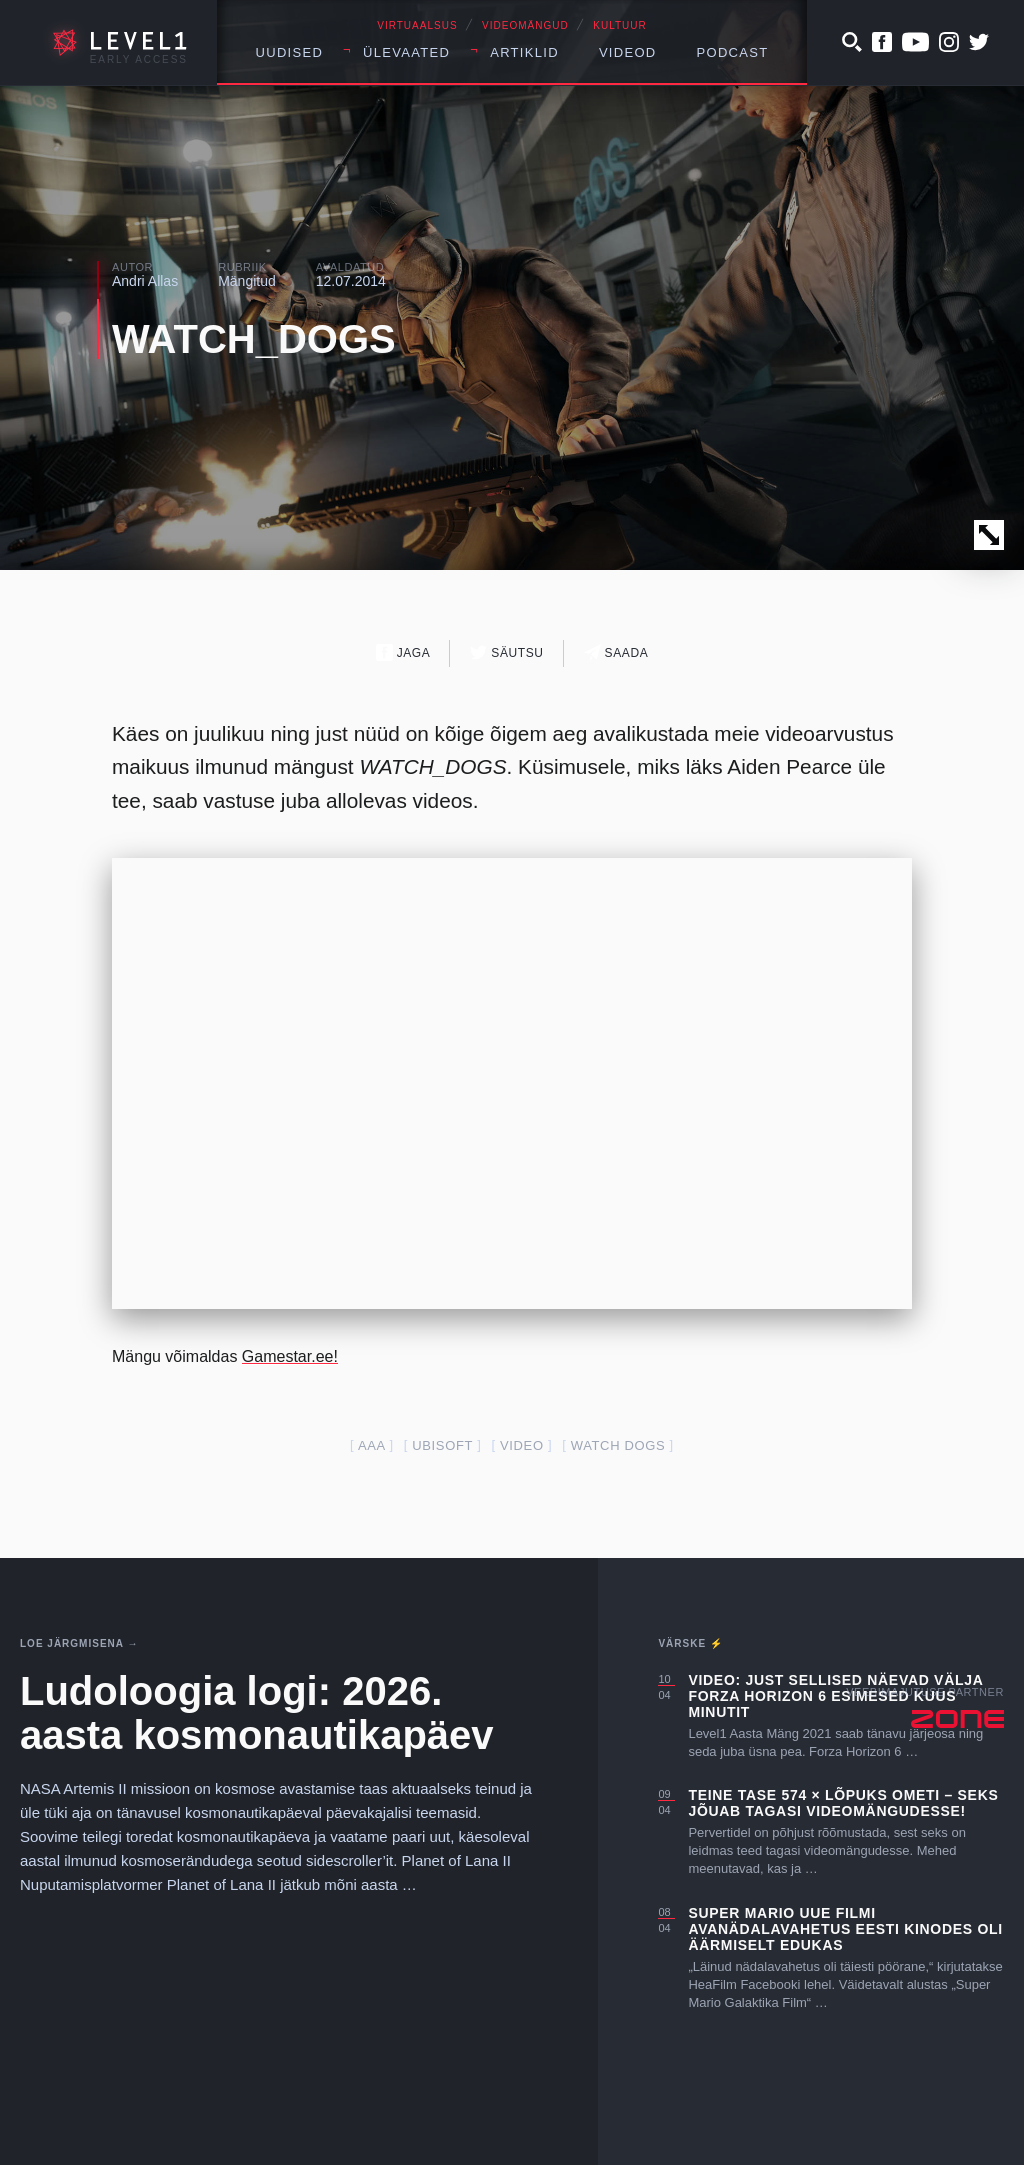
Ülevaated (406, 52)
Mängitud (247, 281)
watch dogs (618, 1445)
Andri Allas (145, 281)
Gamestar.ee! (290, 1356)
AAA (371, 1445)
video (522, 1445)
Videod (628, 52)
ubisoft (442, 1445)
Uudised (290, 52)
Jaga (403, 652)
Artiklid (524, 52)
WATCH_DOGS (254, 339)
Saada (616, 652)
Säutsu (506, 652)
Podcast (733, 52)
